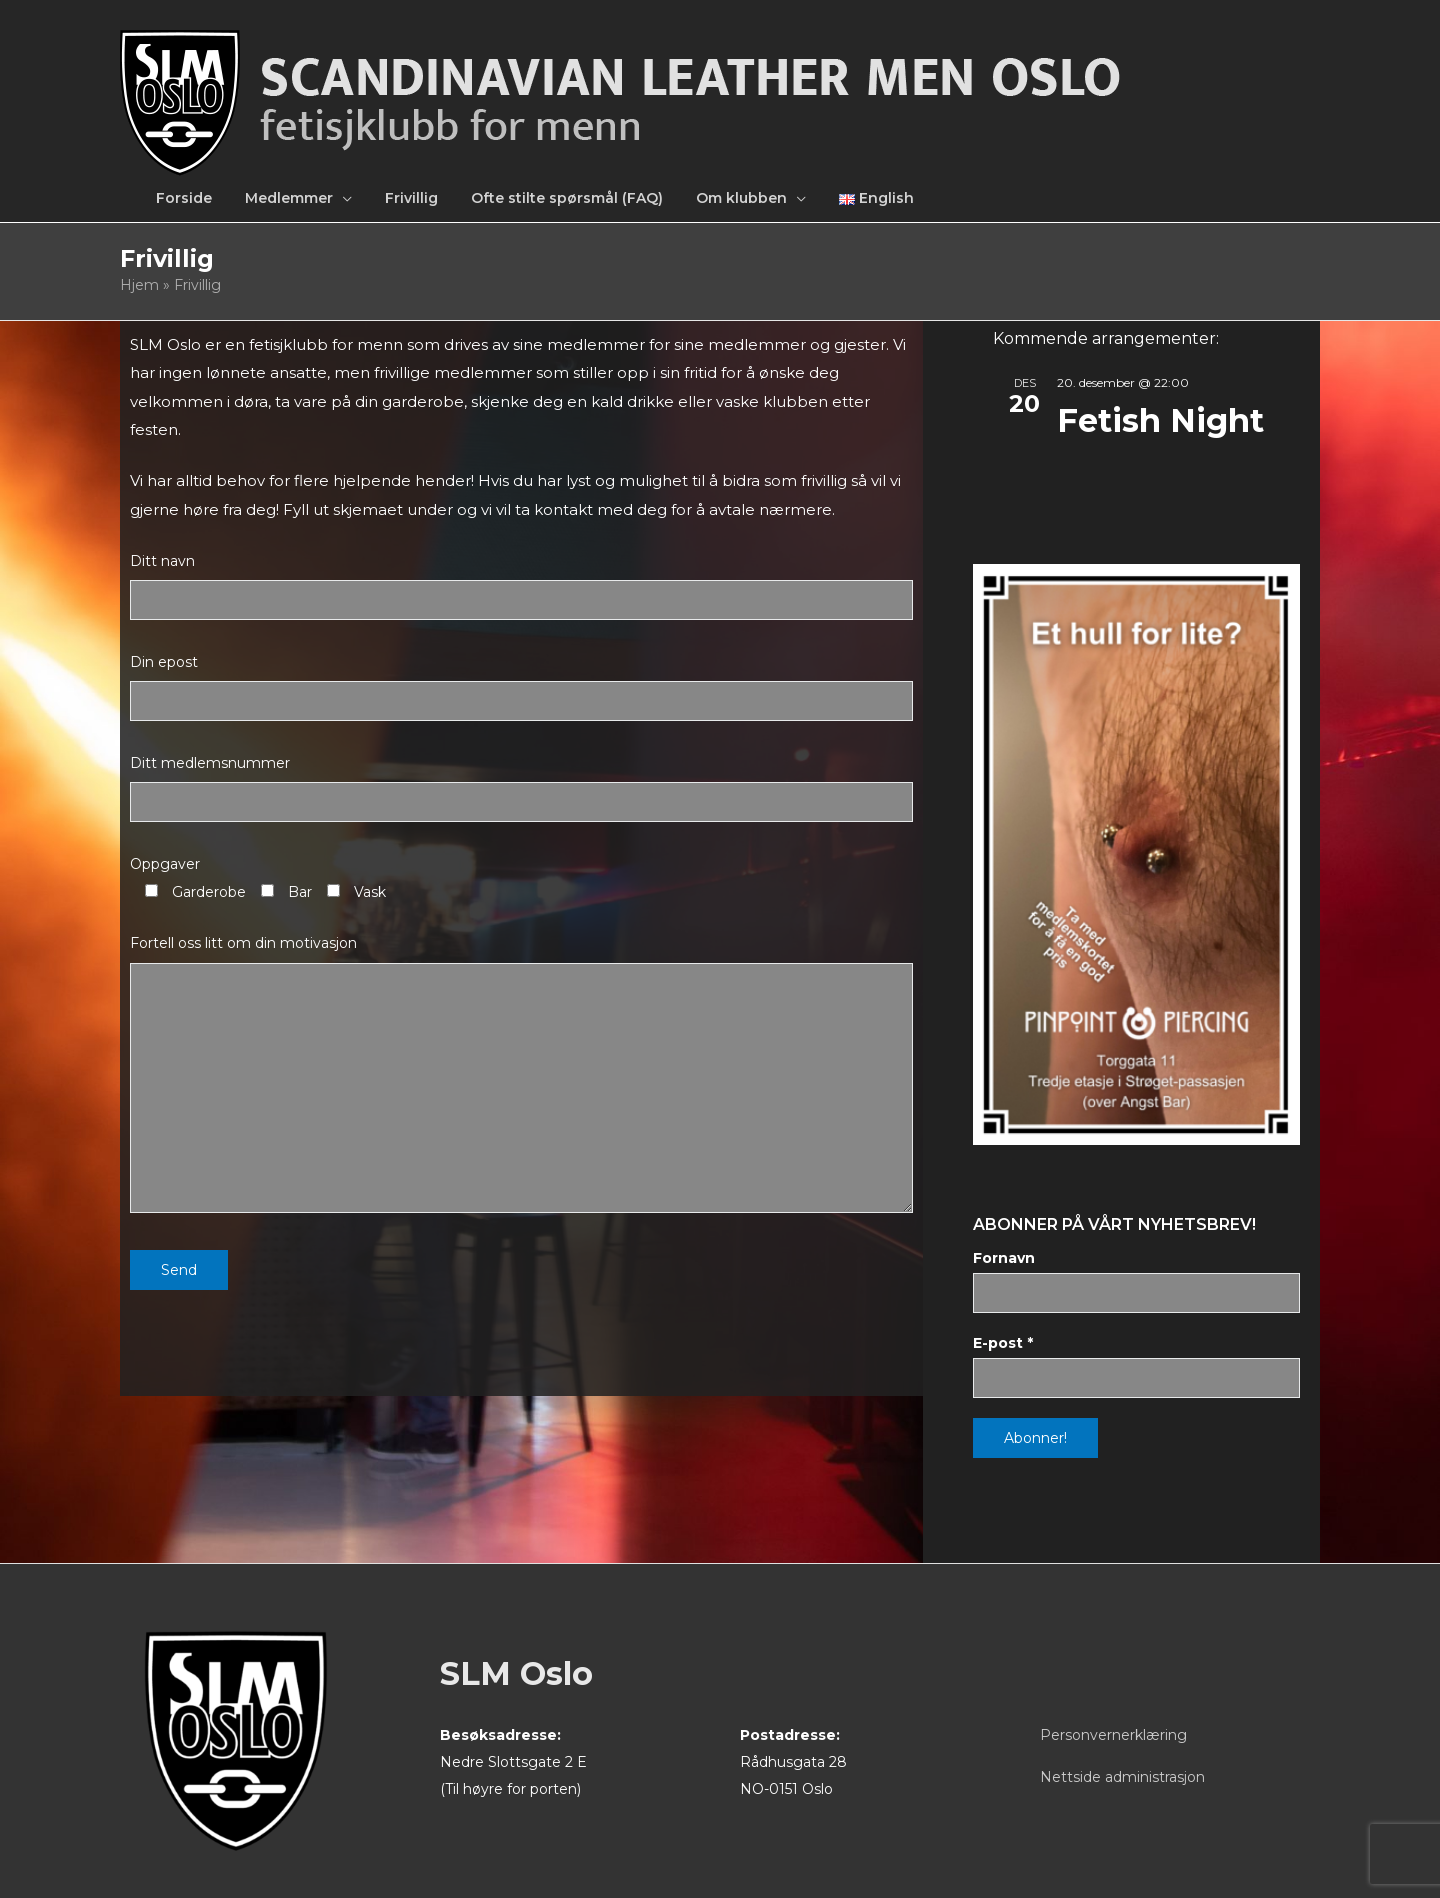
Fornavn (1004, 1258)
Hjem (139, 285)
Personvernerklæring (1113, 1735)
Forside (184, 198)
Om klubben (741, 198)
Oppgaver (165, 864)
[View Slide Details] (1136, 854)
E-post (1003, 1343)
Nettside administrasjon (1122, 1777)
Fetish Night (1160, 420)
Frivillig (411, 198)
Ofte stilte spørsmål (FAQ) (567, 198)
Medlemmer (289, 198)
